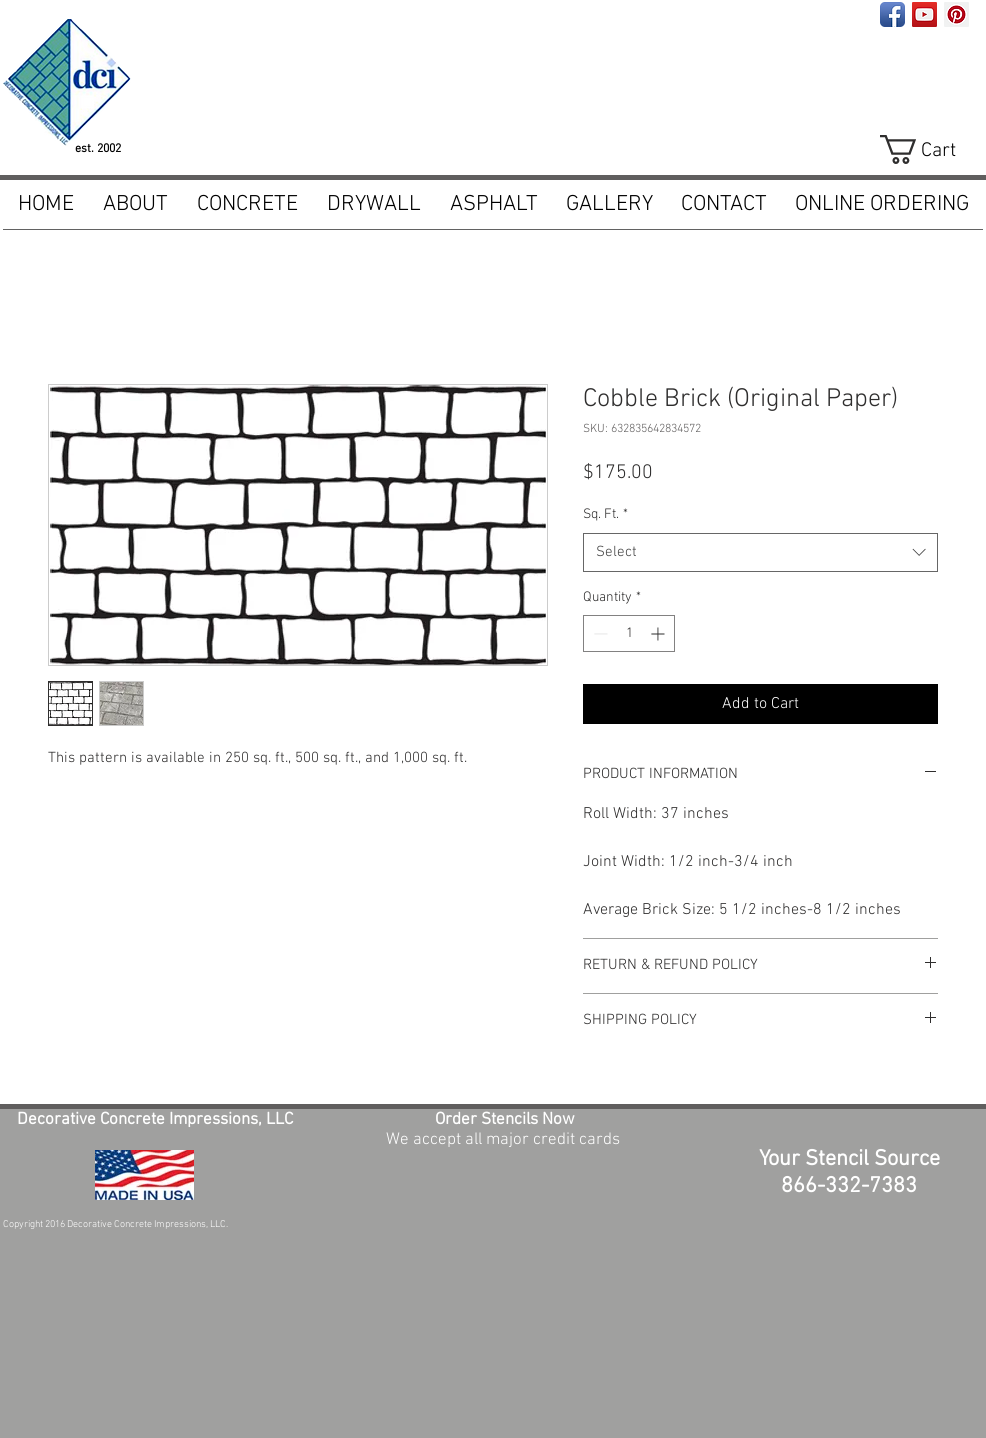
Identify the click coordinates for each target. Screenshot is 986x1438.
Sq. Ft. (605, 514)
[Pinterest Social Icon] (956, 14)
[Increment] (659, 633)
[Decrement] (598, 633)
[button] (247, 205)
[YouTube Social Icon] (924, 14)
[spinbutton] (629, 633)
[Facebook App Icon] (892, 14)
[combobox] (760, 552)
